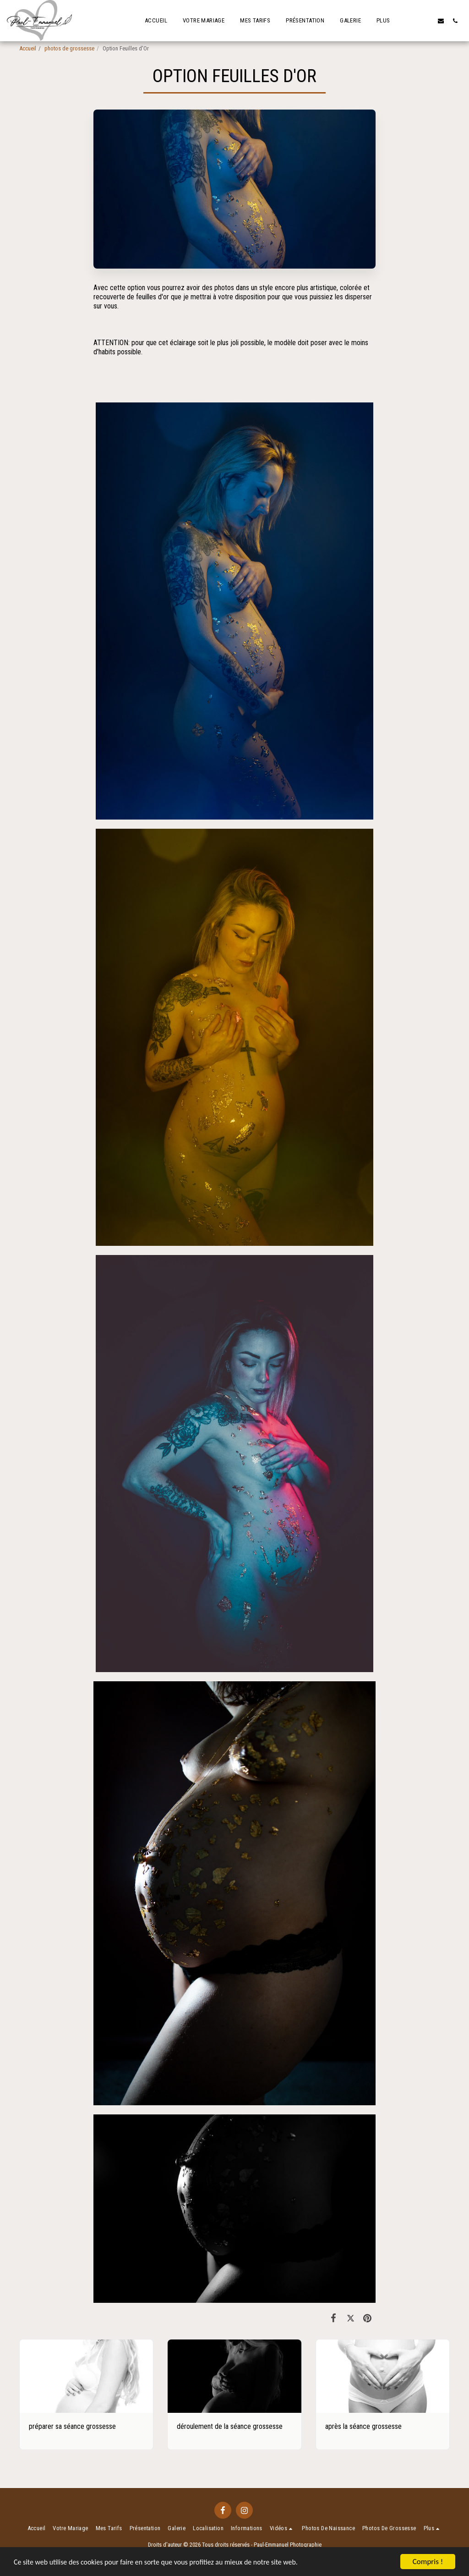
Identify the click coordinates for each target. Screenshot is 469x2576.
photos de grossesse (69, 48)
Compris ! (428, 2561)
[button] (426, 20)
